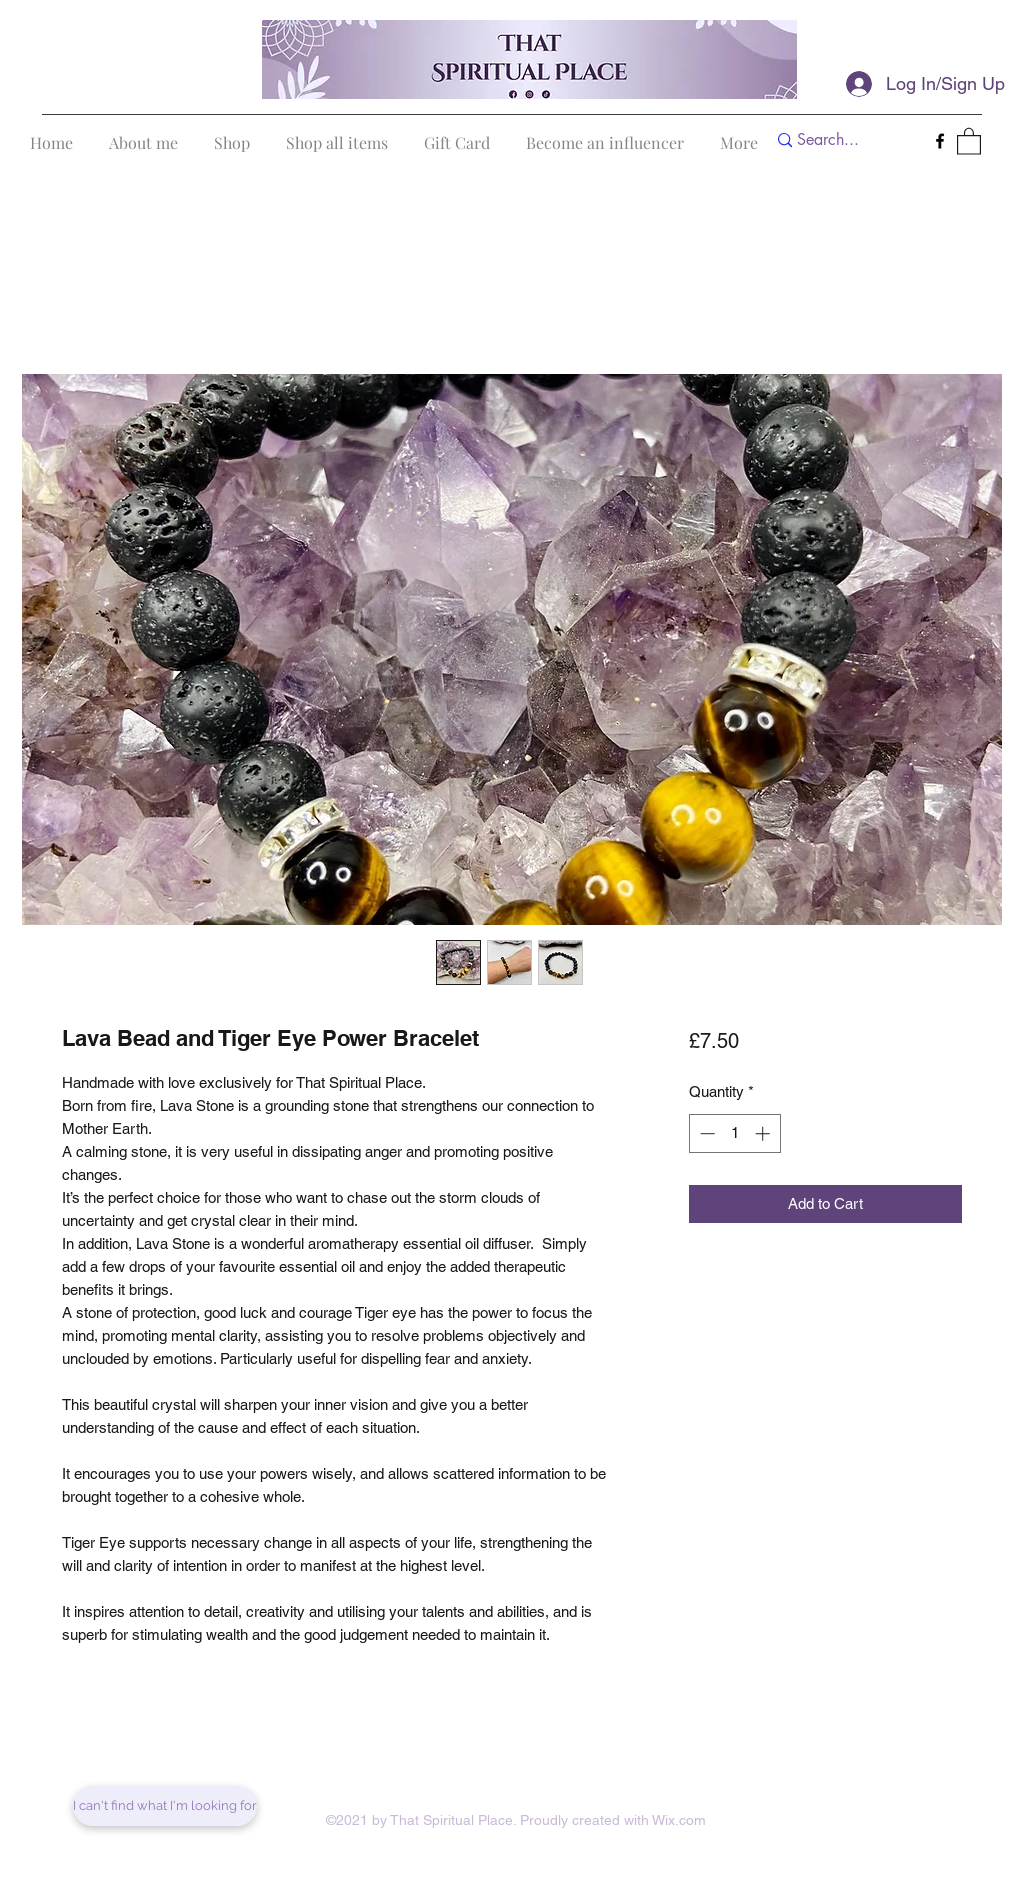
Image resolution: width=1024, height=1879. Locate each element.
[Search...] (842, 140)
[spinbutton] (734, 1133)
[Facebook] (940, 141)
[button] (969, 140)
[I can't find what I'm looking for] (165, 1806)
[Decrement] (705, 1133)
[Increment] (764, 1133)
